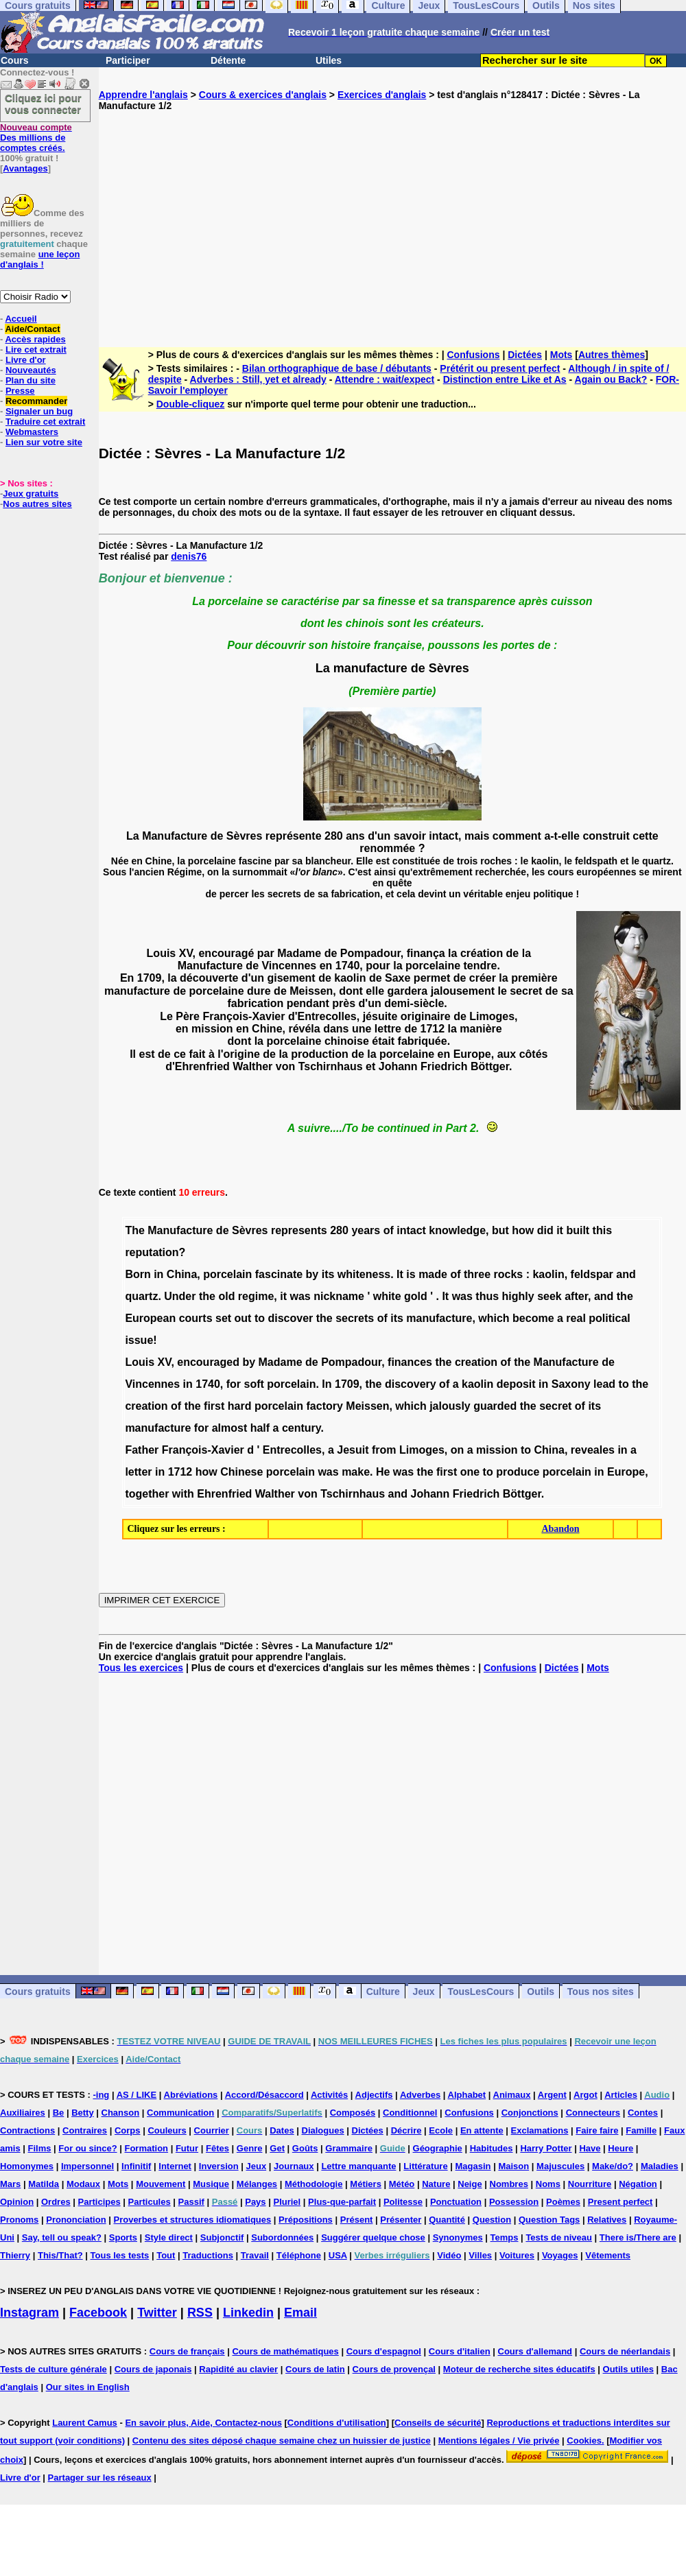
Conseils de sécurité (437, 2423)
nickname (339, 1296)
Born (137, 1274)
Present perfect (620, 2202)
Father (141, 1450)
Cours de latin (315, 2369)
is (410, 1274)
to (260, 1318)
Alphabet (467, 2095)
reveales (593, 1450)
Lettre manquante (358, 2166)
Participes (99, 2202)
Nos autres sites (37, 504)
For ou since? (87, 2148)
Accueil (20, 319)
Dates (282, 2130)
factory (325, 1406)
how (523, 1230)
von (307, 1494)
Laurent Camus (84, 2423)
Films (39, 2148)
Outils (540, 1991)
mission (496, 1450)
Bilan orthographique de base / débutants (336, 368)
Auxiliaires (22, 2112)
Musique (211, 2184)
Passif (191, 2202)
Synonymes (458, 2237)
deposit (516, 1384)
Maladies (659, 2166)
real (575, 1318)
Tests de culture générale (53, 2369)
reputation (151, 1252)
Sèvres (250, 1230)
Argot (585, 2095)
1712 (180, 1472)
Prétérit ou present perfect (500, 368)
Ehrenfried (224, 1494)
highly (518, 1296)
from (384, 1450)
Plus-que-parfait (342, 2202)
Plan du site (30, 380)
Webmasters (31, 432)
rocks (508, 1274)
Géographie (437, 2148)
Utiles (329, 60)
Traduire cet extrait (45, 421)
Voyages (560, 2255)
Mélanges (257, 2184)
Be (58, 2112)
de (222, 1230)
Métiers (365, 2184)
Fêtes (217, 2148)
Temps (504, 2237)
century (301, 1428)
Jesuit (352, 1450)
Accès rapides (35, 339)
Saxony (571, 1384)
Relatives (606, 2219)
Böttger (522, 1494)
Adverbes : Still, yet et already (258, 379)
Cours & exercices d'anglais (263, 94)
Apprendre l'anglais (143, 94)
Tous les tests (120, 2255)
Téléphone (298, 2255)
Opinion (17, 2202)
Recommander (36, 401)
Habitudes (491, 2148)
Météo (402, 2184)
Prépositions (306, 2219)
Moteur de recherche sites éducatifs (519, 2369)
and (625, 1274)
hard (240, 1406)
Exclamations (540, 2130)
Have (589, 2148)
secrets (354, 1318)
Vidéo (449, 2255)
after (576, 1296)
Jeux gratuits (30, 493)
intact (411, 1230)
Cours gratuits (38, 1991)
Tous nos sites (600, 1991)
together (147, 1494)
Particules (149, 2202)
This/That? (60, 2255)
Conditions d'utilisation (336, 2423)
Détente (228, 60)
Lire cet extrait (36, 349)
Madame (281, 1362)
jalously (450, 1406)
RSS (200, 2312)
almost (230, 1428)
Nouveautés (30, 370)
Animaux (512, 2095)
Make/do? (612, 2166)
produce (517, 1472)
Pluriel (286, 2202)
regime (256, 1296)
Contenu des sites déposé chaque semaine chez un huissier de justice (281, 2440)
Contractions (27, 2130)
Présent (356, 2219)
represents (299, 1230)
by (312, 1274)
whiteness (364, 1274)
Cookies (584, 2440)
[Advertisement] (392, 218)
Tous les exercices (141, 1667)
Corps (128, 2130)
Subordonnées (282, 2237)
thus (487, 1296)
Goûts (305, 2148)
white (387, 1296)
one (470, 1472)
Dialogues (323, 2130)
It (400, 1274)
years (365, 1230)
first (214, 1406)
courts (196, 1318)
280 (339, 1230)
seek (549, 1296)
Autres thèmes (611, 354)
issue (139, 1340)
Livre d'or (25, 360)
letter (138, 1472)
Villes (480, 2255)
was (299, 1296)
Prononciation (76, 2219)
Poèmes (563, 2202)
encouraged (208, 1362)
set (223, 1318)
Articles (620, 2095)
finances (410, 1362)
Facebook (98, 2312)
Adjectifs (374, 2095)
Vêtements (607, 2255)
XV (165, 1362)
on (457, 1450)
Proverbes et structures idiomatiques (192, 2219)
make (356, 1472)
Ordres (56, 2202)
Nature (436, 2184)
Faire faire (597, 2130)
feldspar (592, 1274)
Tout (165, 2255)
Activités (329, 2095)
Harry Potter (545, 2148)
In (326, 1384)
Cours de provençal (394, 2369)
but (500, 1230)
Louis (139, 1362)
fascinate (279, 1274)
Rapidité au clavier (238, 2369)
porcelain (227, 1274)
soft (254, 1384)
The (134, 1230)
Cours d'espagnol (383, 2351)
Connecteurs (593, 2112)
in (158, 1274)
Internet (174, 2166)
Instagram (29, 2312)
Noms (548, 2184)
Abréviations (191, 2095)
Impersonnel (87, 2166)
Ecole (441, 2130)
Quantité (447, 2219)
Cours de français (187, 2351)
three (477, 1274)
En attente (482, 2130)
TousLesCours (480, 1991)
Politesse (403, 2202)
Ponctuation (456, 2202)
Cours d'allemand (535, 2351)
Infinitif (136, 2166)
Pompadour (351, 1362)
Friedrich (476, 1494)
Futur (187, 2148)
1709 (347, 1384)
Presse (20, 391)
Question (492, 2219)
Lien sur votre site (43, 442)
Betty (82, 2112)
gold (415, 1296)
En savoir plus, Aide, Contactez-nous (203, 2423)
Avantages (25, 168)
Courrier (211, 2130)
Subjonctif (222, 2237)
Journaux (294, 2166)
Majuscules (560, 2166)
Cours (14, 60)
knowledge (457, 1230)
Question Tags (549, 2219)
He (383, 1472)
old (226, 1296)
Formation (146, 2148)
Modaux (83, 2184)
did (545, 1230)
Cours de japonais (153, 2369)
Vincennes (152, 1384)
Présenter (400, 2219)
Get (277, 2148)
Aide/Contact (32, 329)
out (243, 1318)
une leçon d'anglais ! (40, 259)
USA (338, 2255)
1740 (208, 1384)
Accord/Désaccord (264, 2095)
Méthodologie (314, 2184)
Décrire (406, 2130)
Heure (620, 2148)
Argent (552, 2095)
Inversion (219, 2166)
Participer (128, 60)
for (233, 1384)
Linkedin (248, 2312)
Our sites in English (88, 2387)
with (183, 1494)
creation (476, 1362)
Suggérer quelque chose (373, 2237)
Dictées (525, 354)
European (150, 1318)
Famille (641, 2130)
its (328, 1274)
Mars (10, 2184)
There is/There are (638, 2237)
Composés (352, 2112)
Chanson (121, 2112)
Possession (514, 2202)
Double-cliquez (190, 404)
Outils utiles (628, 2369)
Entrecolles (292, 1450)
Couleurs (166, 2130)
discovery (410, 1384)
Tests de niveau (558, 2237)
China (182, 1274)
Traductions (207, 2255)
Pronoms (19, 2219)
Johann (430, 1494)
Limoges (422, 1450)
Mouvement (160, 2184)
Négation (638, 2184)
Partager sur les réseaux (100, 2477)
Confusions (473, 354)
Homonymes (27, 2166)
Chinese (241, 1472)
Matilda (43, 2184)
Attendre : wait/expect (384, 379)
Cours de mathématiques (285, 2351)
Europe (626, 1472)
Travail (255, 2255)
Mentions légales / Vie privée (499, 2440)
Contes (643, 2112)
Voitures (516, 2255)
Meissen (367, 1406)
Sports (123, 2237)
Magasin (473, 2166)
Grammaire (348, 2148)
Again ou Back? (611, 379)
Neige (470, 2184)
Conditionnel (410, 2112)
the (207, 1296)
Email (300, 2312)
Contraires (84, 2130)
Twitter (157, 2312)
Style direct (169, 2237)
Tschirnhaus (352, 1494)
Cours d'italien (459, 2351)
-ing (101, 2095)
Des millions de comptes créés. (36, 137)
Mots (561, 354)
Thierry (15, 2255)
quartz (141, 1296)
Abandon (560, 1529)
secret (555, 1406)
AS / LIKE (137, 2095)
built (577, 1230)
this (602, 1230)
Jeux (424, 1991)
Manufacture (180, 1230)
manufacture (439, 1318)
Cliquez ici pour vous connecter (43, 103)
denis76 (188, 556)
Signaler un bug (39, 411)
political (609, 1318)
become (533, 1318)
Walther (275, 1494)
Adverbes (420, 2095)
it (559, 1230)
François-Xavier (203, 1450)
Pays (255, 2202)
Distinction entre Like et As (505, 379)
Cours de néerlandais (625, 2351)
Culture (383, 1991)
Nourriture (590, 2184)
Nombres (509, 2184)
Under (180, 1296)
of (388, 1230)
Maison (513, 2166)
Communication (180, 2112)
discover (290, 1318)
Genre (250, 2148)
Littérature (425, 2166)
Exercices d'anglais (382, 94)
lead (604, 1384)
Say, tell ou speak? (62, 2237)
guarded (495, 1406)
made (432, 1274)
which (493, 1318)
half (260, 1428)
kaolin (548, 1274)
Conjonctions (529, 2112)
